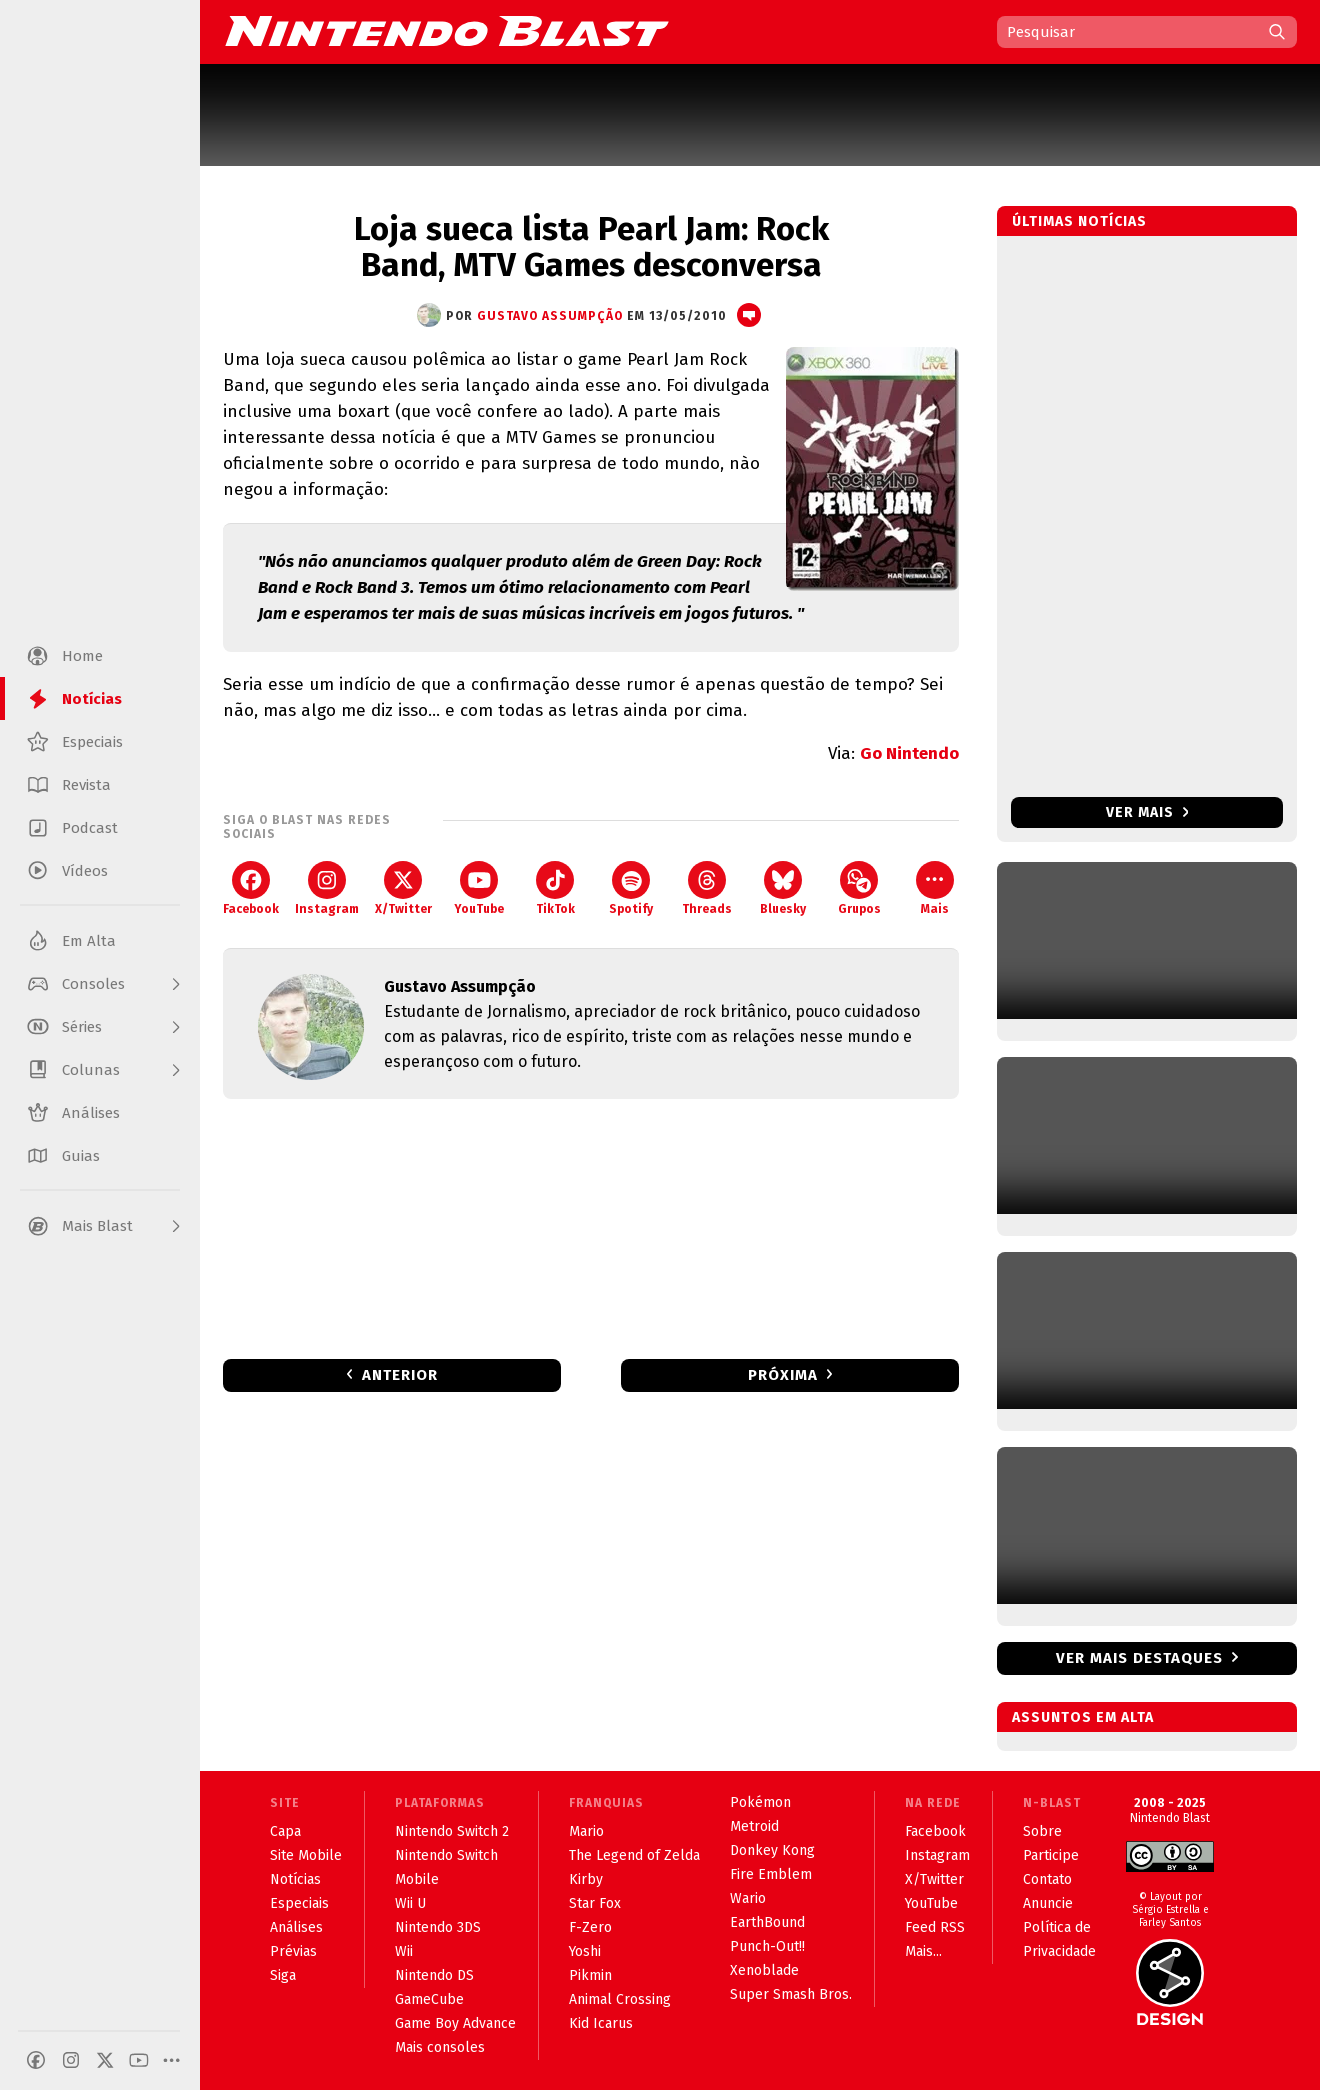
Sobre (1042, 1831)
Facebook (251, 888)
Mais (935, 888)
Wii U (410, 1903)
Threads (707, 888)
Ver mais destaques (1139, 1658)
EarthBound (767, 1922)
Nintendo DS (434, 1975)
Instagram (327, 888)
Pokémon (760, 1802)
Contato (1047, 1879)
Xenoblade (764, 1970)
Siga (283, 1975)
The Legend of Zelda (634, 1855)
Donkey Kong (772, 1850)
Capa (285, 1831)
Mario (586, 1831)
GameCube (429, 1999)
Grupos (859, 888)
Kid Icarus (601, 2023)
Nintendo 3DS (438, 1927)
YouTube (479, 888)
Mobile (417, 1879)
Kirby (586, 1879)
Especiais (299, 1903)
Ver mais (1147, 812)
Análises (296, 1927)
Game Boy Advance (455, 2023)
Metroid (754, 1826)
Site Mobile (306, 1855)
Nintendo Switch (446, 1855)
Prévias (293, 1951)
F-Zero (590, 1927)
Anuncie (1048, 1903)
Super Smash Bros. (791, 1994)
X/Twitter (403, 888)
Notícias (295, 1879)
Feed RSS (935, 1927)
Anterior (400, 1375)
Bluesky (783, 888)
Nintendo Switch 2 (452, 1831)
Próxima (783, 1375)
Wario (748, 1898)
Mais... (923, 1951)
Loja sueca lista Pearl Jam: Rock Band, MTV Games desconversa (591, 247)
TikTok (555, 888)
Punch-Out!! (767, 1946)
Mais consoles (440, 2047)
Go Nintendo (909, 753)
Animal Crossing (620, 1999)
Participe (1051, 1855)
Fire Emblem (771, 1874)
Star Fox (595, 1903)
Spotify (631, 888)
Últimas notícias (1079, 221)
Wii (404, 1951)
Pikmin (590, 1975)
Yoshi (585, 1951)
